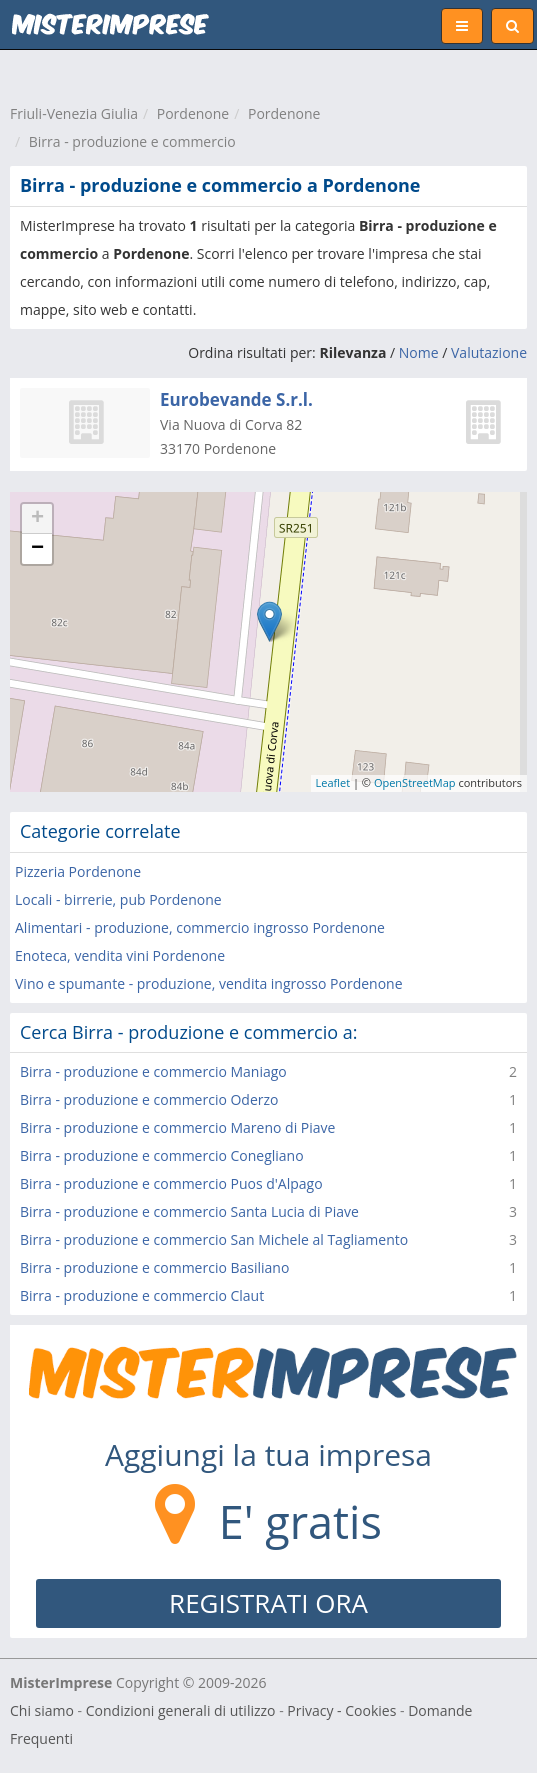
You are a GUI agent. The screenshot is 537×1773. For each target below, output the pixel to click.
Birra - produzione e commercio (132, 141)
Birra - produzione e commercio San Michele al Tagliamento (214, 1239)
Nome (419, 352)
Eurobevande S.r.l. (236, 399)
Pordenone (193, 113)
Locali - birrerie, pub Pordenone (118, 899)
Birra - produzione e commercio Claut (142, 1295)
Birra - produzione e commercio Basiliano (154, 1267)
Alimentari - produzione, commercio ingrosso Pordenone (200, 927)
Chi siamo (42, 1710)
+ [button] (37, 519)
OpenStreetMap (415, 782)
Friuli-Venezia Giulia (74, 113)
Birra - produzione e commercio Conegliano (162, 1155)
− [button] (37, 549)
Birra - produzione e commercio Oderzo (149, 1099)
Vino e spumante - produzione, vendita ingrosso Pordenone (209, 983)
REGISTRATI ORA (268, 1603)
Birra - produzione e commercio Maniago (153, 1071)
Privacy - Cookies (341, 1710)
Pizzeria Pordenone (78, 871)
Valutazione (489, 352)
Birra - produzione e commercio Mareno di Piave (177, 1127)
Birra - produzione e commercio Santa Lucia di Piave (189, 1211)
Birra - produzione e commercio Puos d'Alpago (171, 1183)
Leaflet (333, 782)
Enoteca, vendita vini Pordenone (120, 955)
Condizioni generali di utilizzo (181, 1710)
